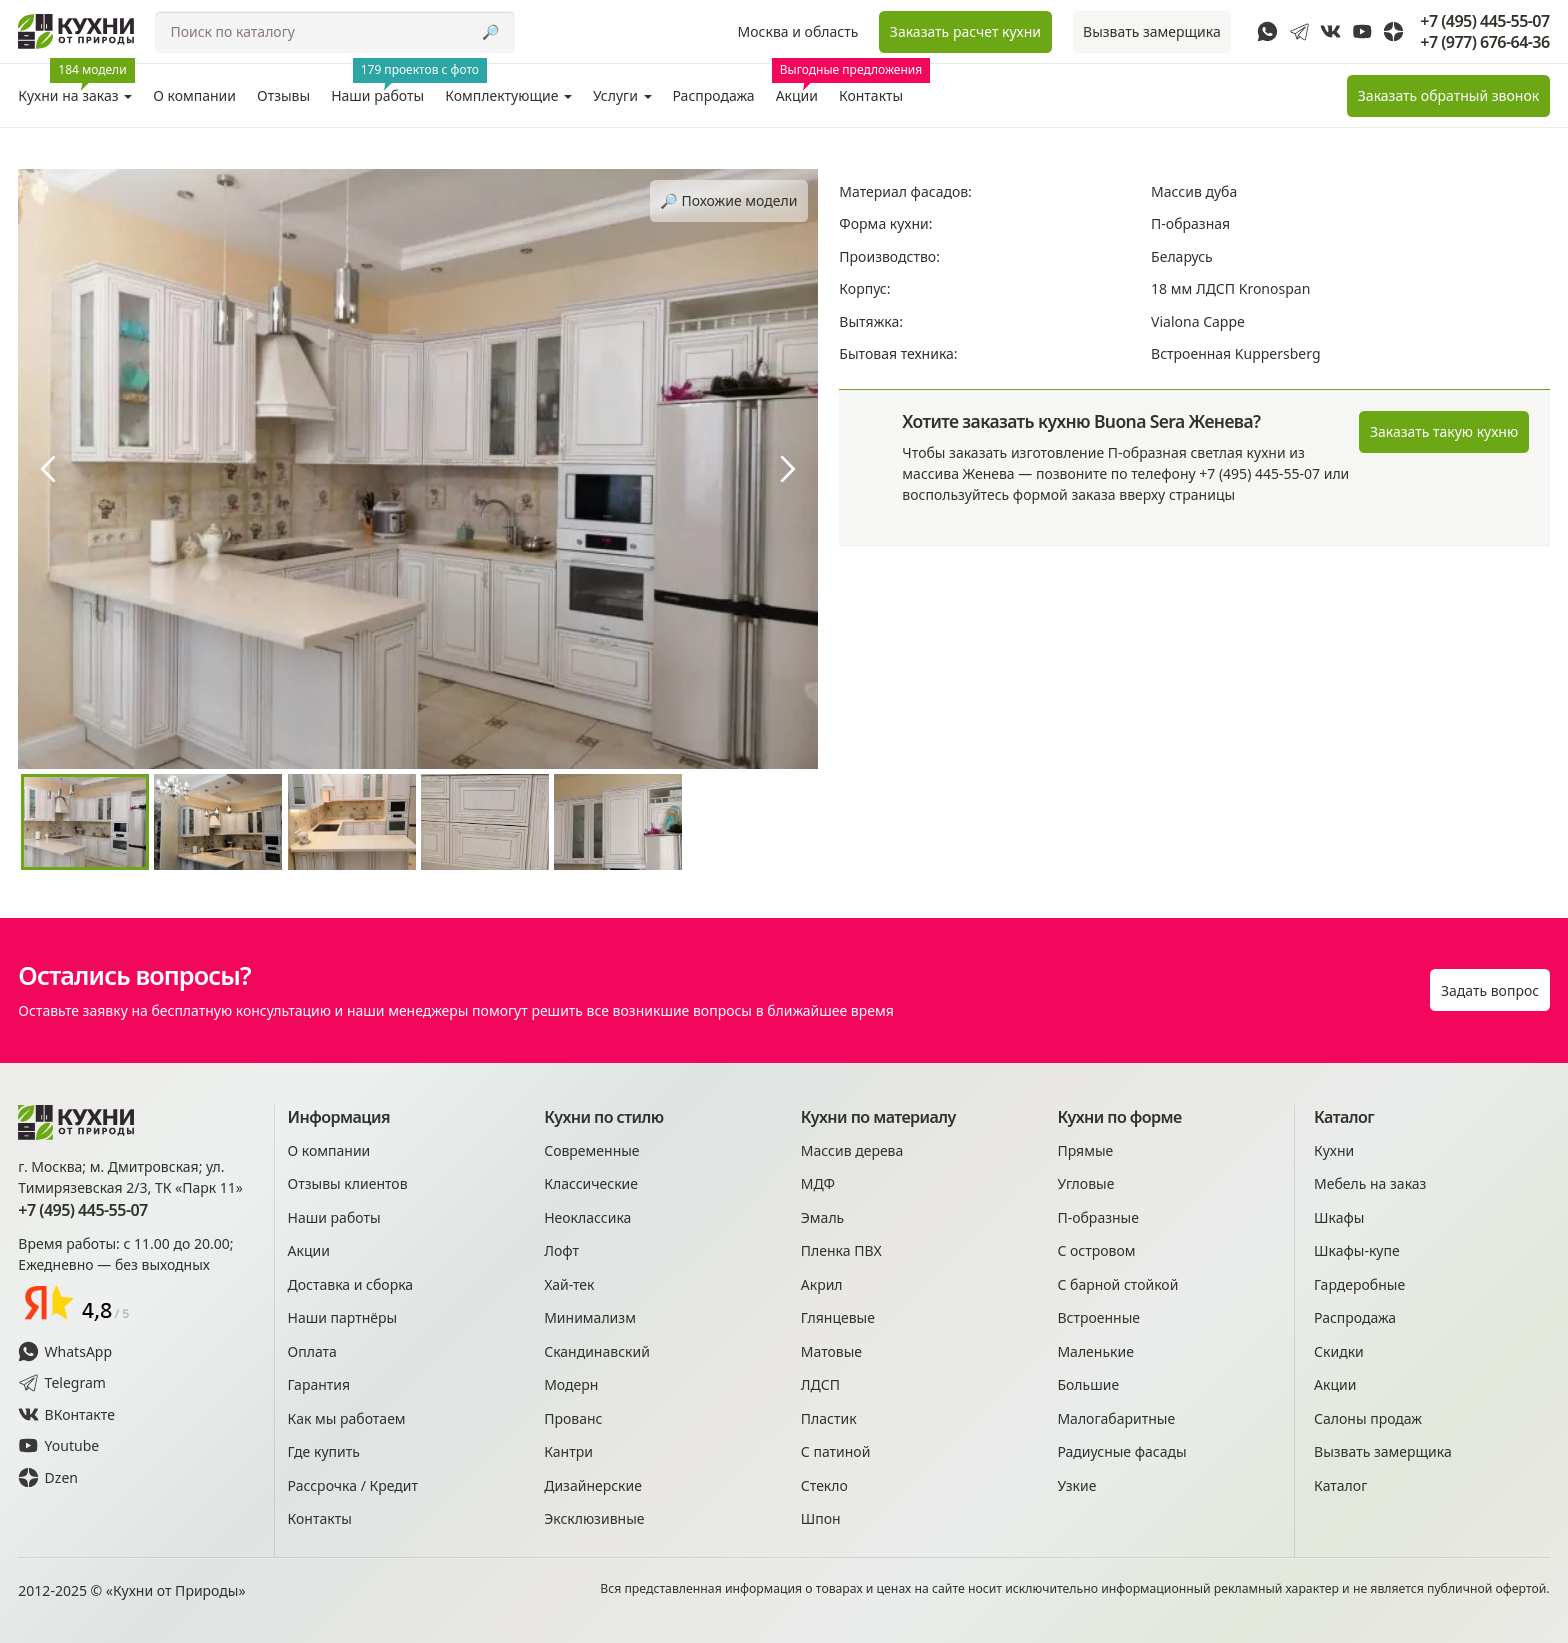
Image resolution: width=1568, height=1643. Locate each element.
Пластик (829, 1418)
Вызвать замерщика (1152, 31)
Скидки (1339, 1351)
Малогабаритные (1116, 1418)
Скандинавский (597, 1351)
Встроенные (1098, 1317)
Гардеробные (1359, 1284)
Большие (1088, 1384)
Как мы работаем (347, 1418)
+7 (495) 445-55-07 (1484, 21)
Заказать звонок (1448, 95)
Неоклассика (587, 1217)
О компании (194, 95)
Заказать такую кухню (1444, 431)
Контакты (871, 95)
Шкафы (1339, 1217)
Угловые (1085, 1183)
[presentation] (48, 469)
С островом (1096, 1250)
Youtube (58, 1445)
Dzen (48, 1477)
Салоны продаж (1368, 1418)
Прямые (1085, 1150)
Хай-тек (569, 1284)
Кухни (1334, 1150)
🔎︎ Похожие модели (728, 200)
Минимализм (590, 1317)
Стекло (824, 1485)
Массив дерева (852, 1150)
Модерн (571, 1384)
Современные (591, 1150)
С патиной (836, 1451)
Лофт (561, 1250)
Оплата (312, 1351)
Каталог (1340, 1485)
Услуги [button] (622, 95)
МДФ (818, 1183)
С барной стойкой (1117, 1284)
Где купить (324, 1451)
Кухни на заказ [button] (76, 84)
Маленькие (1095, 1351)
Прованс (573, 1418)
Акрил (822, 1284)
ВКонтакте (66, 1414)
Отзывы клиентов (348, 1183)
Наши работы (383, 84)
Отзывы (283, 95)
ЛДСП (820, 1384)
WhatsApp (65, 1351)
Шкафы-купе (1357, 1250)
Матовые (831, 1351)
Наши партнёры (343, 1317)
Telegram (62, 1382)
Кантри (568, 1451)
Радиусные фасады (1121, 1451)
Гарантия (319, 1384)
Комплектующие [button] (508, 95)
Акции (800, 84)
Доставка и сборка (351, 1284)
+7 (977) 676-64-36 (1484, 42)
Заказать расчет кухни (965, 31)
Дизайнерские (593, 1485)
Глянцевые (838, 1317)
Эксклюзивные (594, 1518)
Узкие (1076, 1485)
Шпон (821, 1518)
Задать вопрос (1490, 990)
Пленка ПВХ (841, 1250)
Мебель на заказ (1370, 1183)
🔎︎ (490, 31)
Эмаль (822, 1217)
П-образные (1098, 1217)
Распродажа (714, 95)
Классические (591, 1183)
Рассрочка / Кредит (353, 1485)
